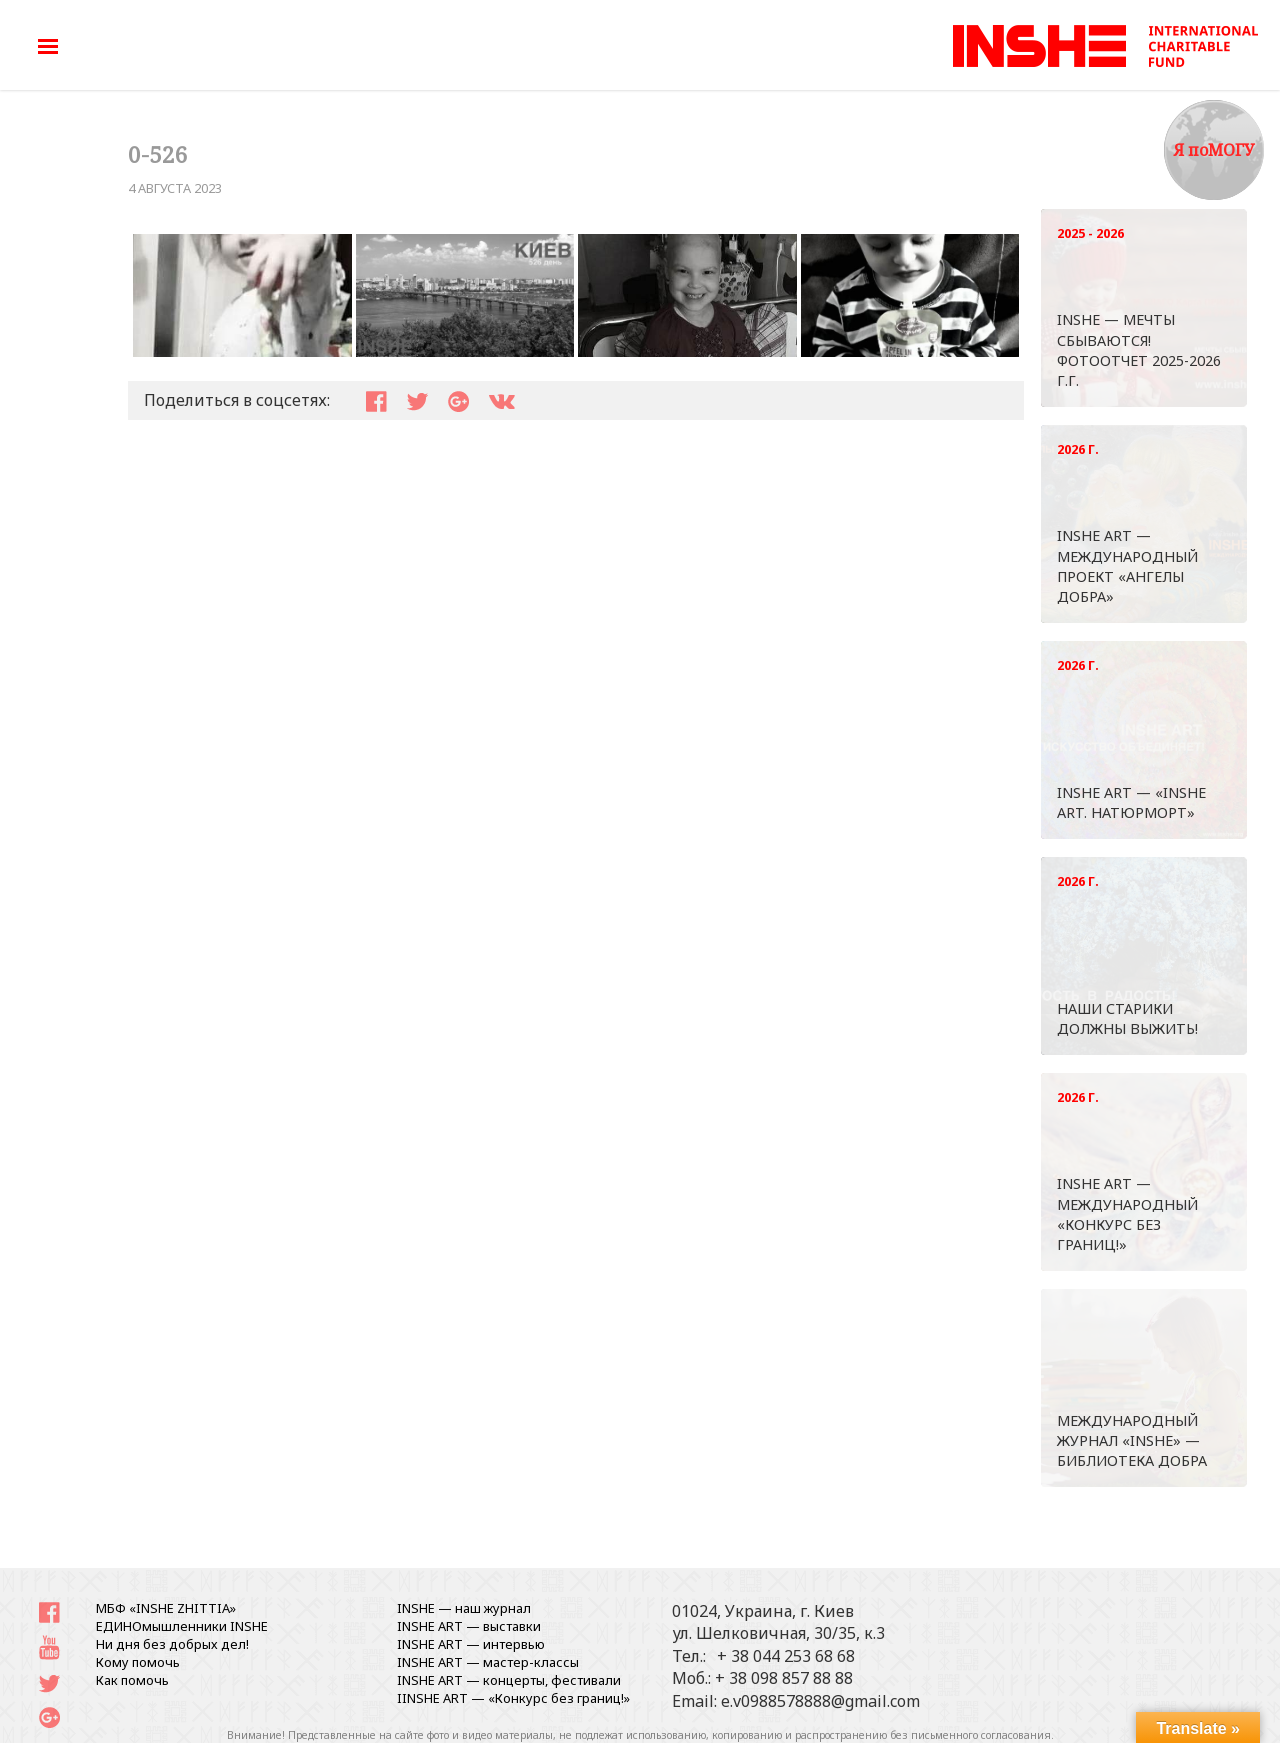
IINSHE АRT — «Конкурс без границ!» (513, 1698)
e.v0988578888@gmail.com (820, 1701)
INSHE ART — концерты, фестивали (509, 1680)
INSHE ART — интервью (471, 1644)
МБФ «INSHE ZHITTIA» (166, 1608)
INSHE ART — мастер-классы (488, 1662)
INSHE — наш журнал (464, 1608)
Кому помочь (138, 1662)
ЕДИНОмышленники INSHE (182, 1626)
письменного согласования (981, 1735)
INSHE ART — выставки (469, 1626)
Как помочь (132, 1680)
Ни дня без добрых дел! (172, 1644)
